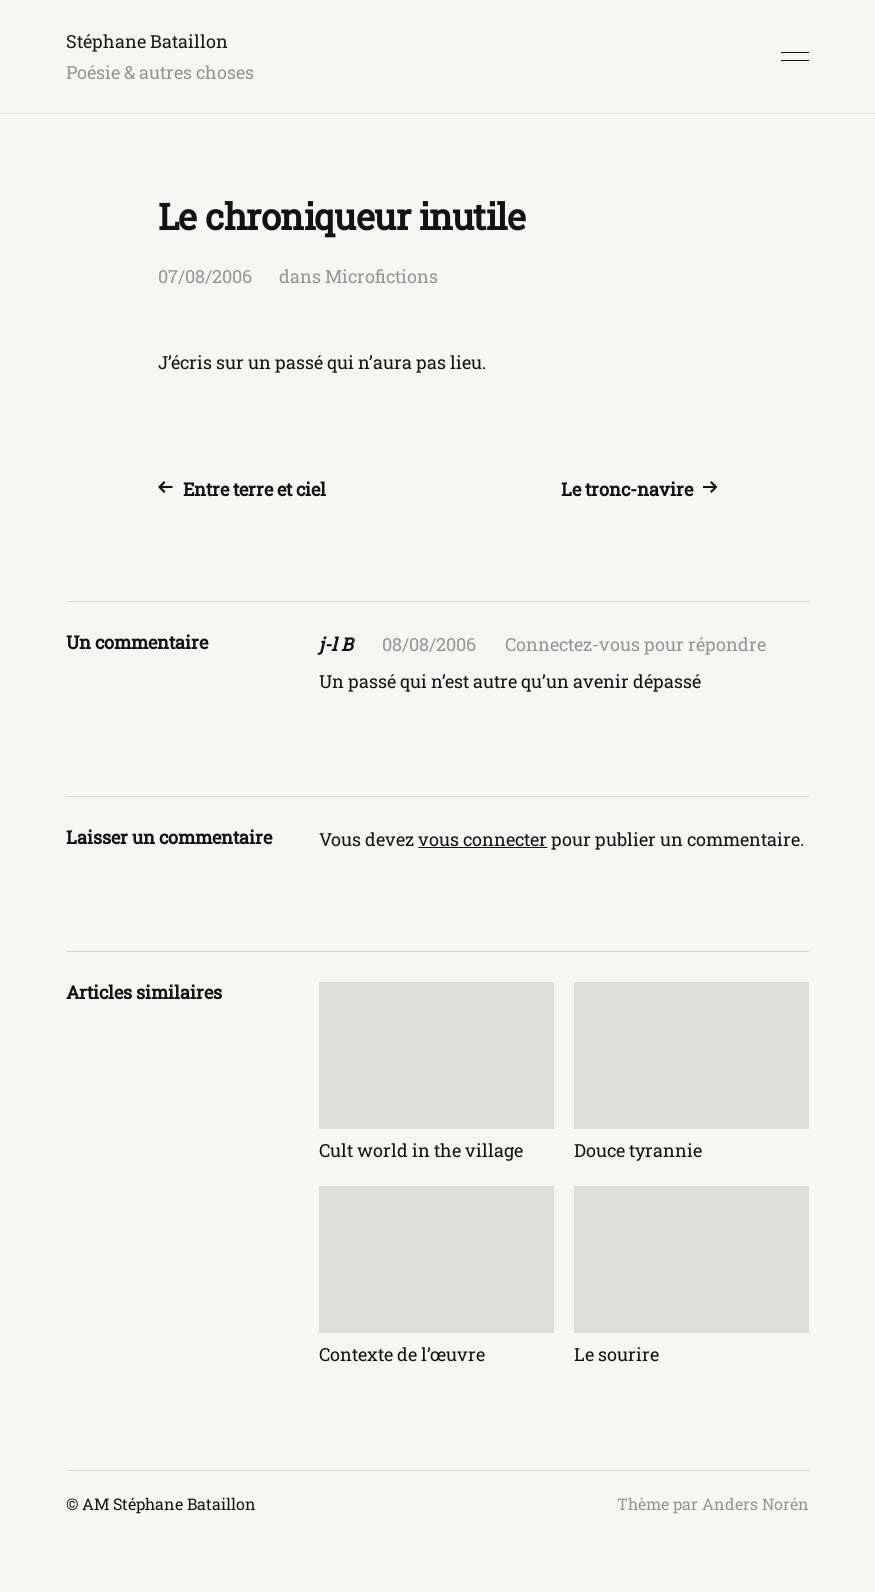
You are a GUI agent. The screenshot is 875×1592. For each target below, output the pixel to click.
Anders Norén (755, 1503)
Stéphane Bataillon (147, 41)
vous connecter (482, 839)
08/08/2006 (429, 644)
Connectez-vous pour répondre (635, 644)
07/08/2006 (205, 276)
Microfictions (381, 276)
